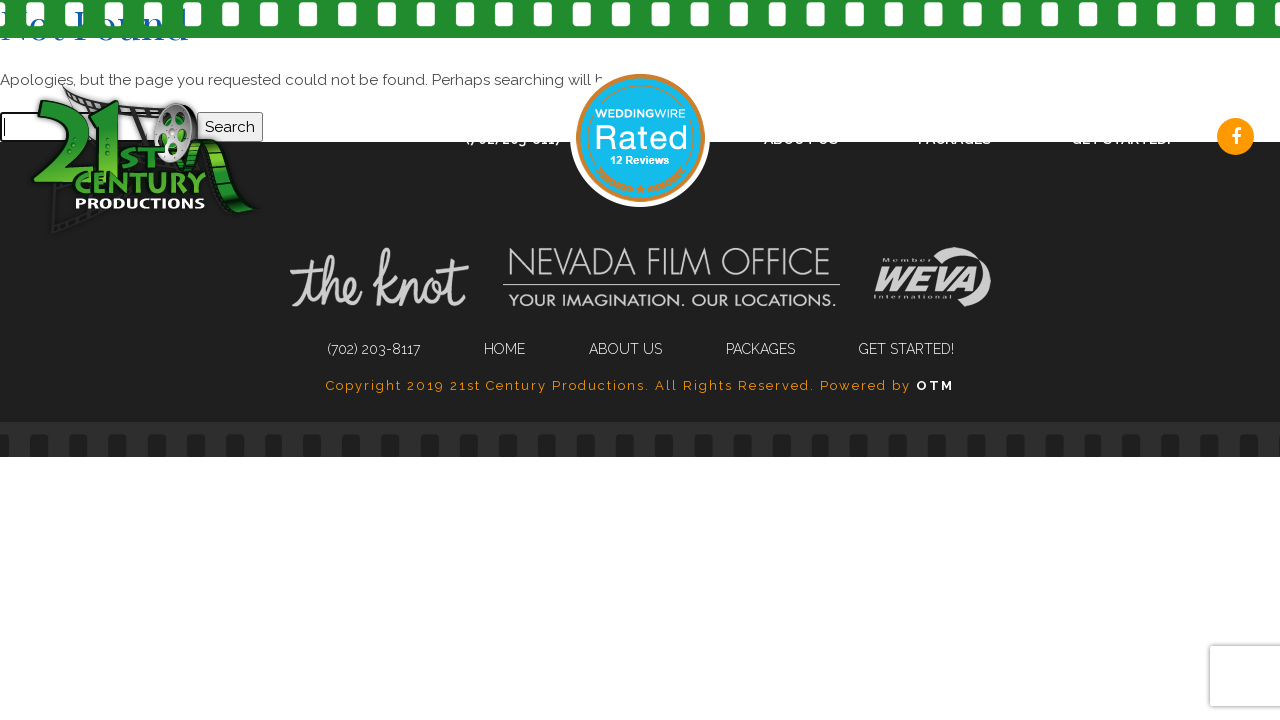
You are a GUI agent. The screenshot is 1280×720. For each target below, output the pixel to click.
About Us (801, 139)
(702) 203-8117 (514, 139)
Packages (954, 139)
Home (504, 349)
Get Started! (1121, 139)
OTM (935, 385)
